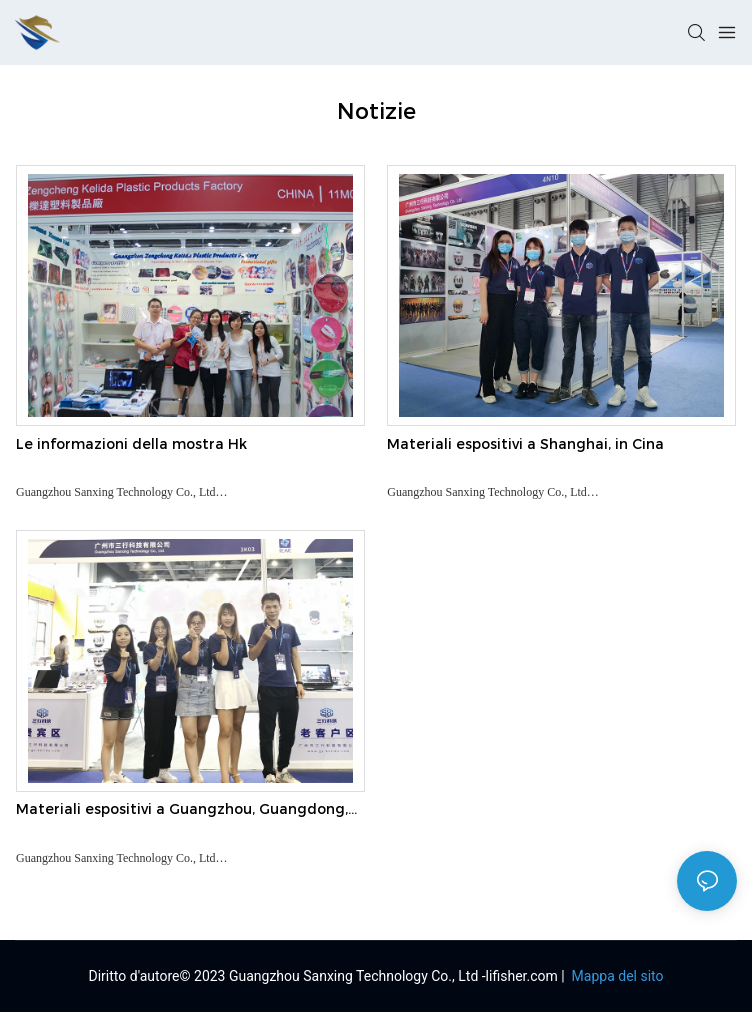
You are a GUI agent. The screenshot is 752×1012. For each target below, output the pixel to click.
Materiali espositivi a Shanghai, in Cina (525, 444)
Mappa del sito (615, 976)
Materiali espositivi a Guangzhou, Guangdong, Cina (182, 810)
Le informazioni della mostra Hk (131, 444)
